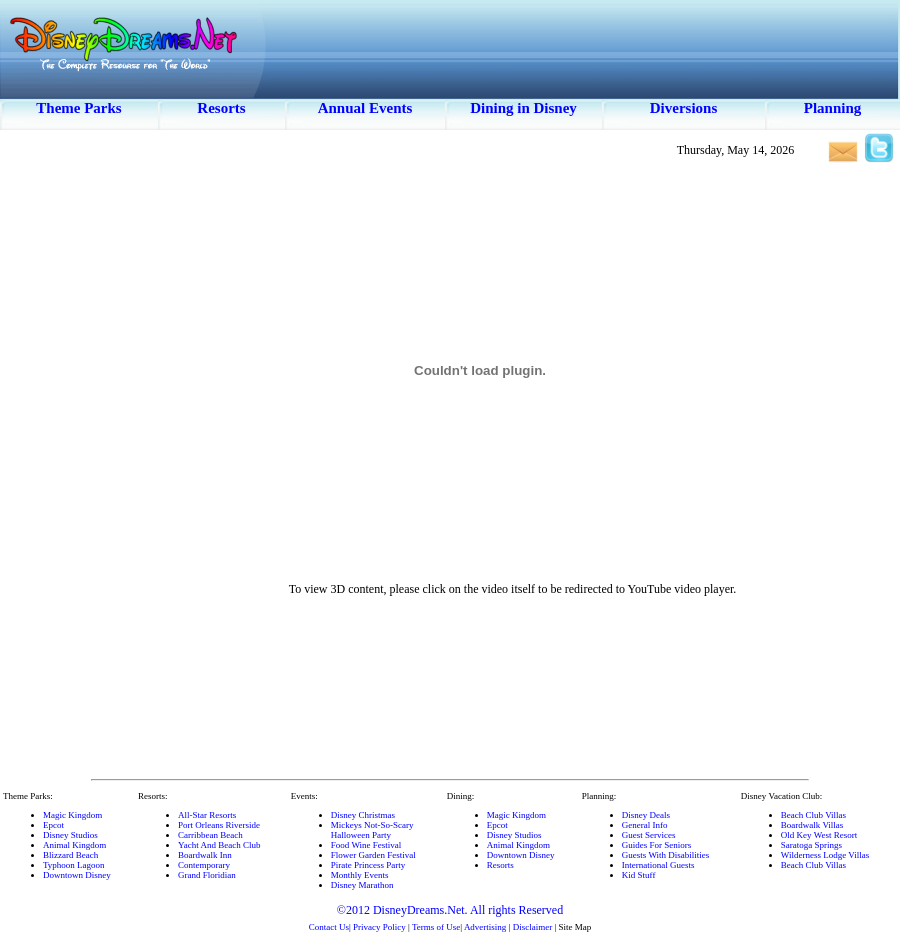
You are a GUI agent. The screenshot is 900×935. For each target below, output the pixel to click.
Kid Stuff (639, 875)
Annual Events (365, 108)
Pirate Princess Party (368, 865)
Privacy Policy (379, 927)
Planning (833, 108)
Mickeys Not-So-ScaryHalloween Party (372, 830)
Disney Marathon (362, 885)
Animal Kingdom (74, 845)
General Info (645, 825)
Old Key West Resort (819, 835)
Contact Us (329, 927)
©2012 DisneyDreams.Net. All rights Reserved (450, 910)
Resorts (221, 108)
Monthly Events (360, 875)
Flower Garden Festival (373, 855)
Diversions (684, 108)
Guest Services (649, 835)
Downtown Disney (77, 875)
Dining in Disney (523, 108)
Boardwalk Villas (812, 825)
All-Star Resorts (207, 815)
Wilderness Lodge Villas (825, 855)
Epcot (53, 825)
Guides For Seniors (657, 845)
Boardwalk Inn (205, 855)
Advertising (485, 927)
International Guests (658, 865)
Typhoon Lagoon (74, 865)
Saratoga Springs (811, 845)
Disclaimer (533, 927)
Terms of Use (436, 927)
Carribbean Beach (210, 835)
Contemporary (204, 865)
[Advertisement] (65, 470)
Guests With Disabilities (665, 855)
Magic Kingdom (72, 815)
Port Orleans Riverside (219, 825)
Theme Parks (78, 108)
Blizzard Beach (70, 855)
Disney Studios (70, 835)
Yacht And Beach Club (219, 845)
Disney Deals (646, 815)
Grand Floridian (207, 875)
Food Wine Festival (366, 845)
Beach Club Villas (813, 815)
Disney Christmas (363, 815)
